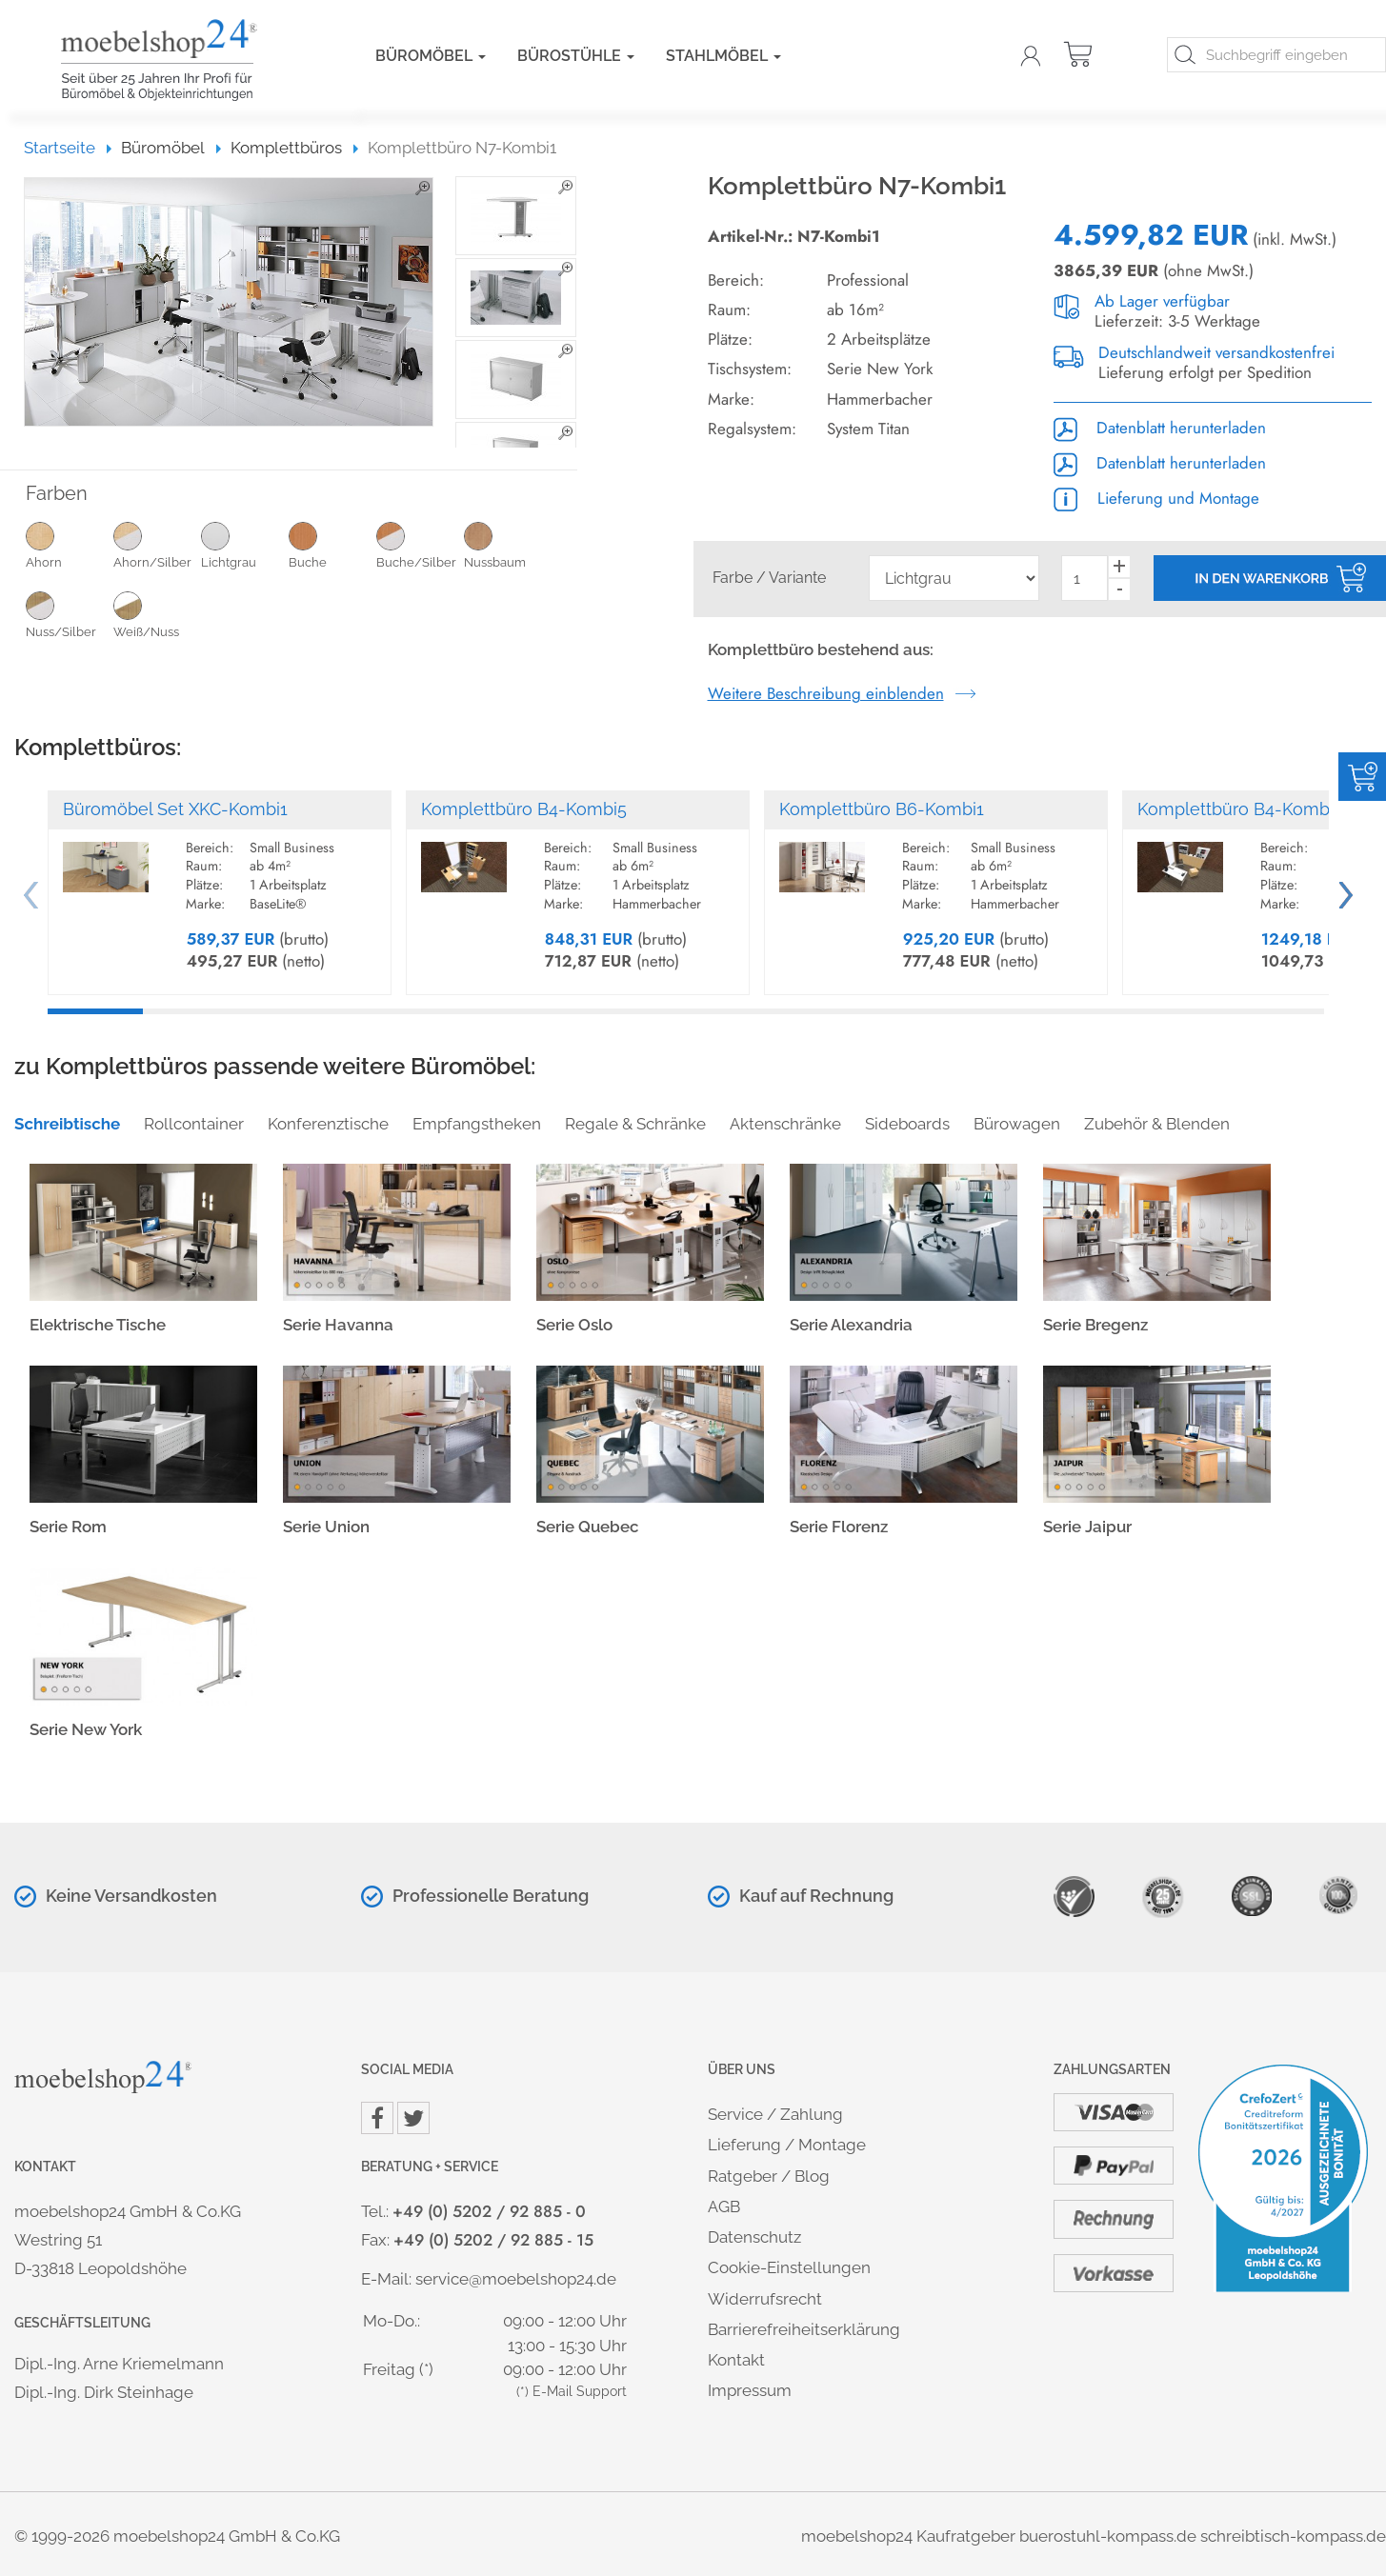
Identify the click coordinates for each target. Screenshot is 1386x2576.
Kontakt (736, 2359)
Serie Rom (68, 1526)
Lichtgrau (245, 544)
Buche (332, 544)
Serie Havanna (338, 1324)
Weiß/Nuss (157, 614)
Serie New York (86, 1729)
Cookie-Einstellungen (789, 2267)
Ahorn (69, 544)
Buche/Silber (420, 544)
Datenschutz (754, 2237)
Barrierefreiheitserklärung (804, 2329)
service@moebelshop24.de (515, 2278)
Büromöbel (430, 56)
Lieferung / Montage (787, 2144)
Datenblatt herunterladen (1160, 427)
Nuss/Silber (69, 614)
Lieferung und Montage (1156, 498)
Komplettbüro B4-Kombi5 (524, 809)
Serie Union (326, 1526)
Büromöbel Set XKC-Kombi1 (175, 809)
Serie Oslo (574, 1324)
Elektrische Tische (98, 1324)
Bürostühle (575, 56)
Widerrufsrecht (765, 2298)
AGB (724, 2206)
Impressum (750, 2390)
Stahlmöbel (723, 56)
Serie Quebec (587, 1526)
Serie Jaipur (1087, 1526)
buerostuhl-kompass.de (1107, 2536)
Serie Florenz (839, 1526)
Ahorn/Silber (157, 544)
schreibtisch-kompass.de (1293, 2536)
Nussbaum (508, 544)
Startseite (68, 147)
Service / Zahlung (775, 2114)
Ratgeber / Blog (769, 2176)
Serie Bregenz (1095, 1324)
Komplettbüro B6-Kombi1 (881, 809)
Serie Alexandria (851, 1324)
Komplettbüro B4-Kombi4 (1240, 809)
